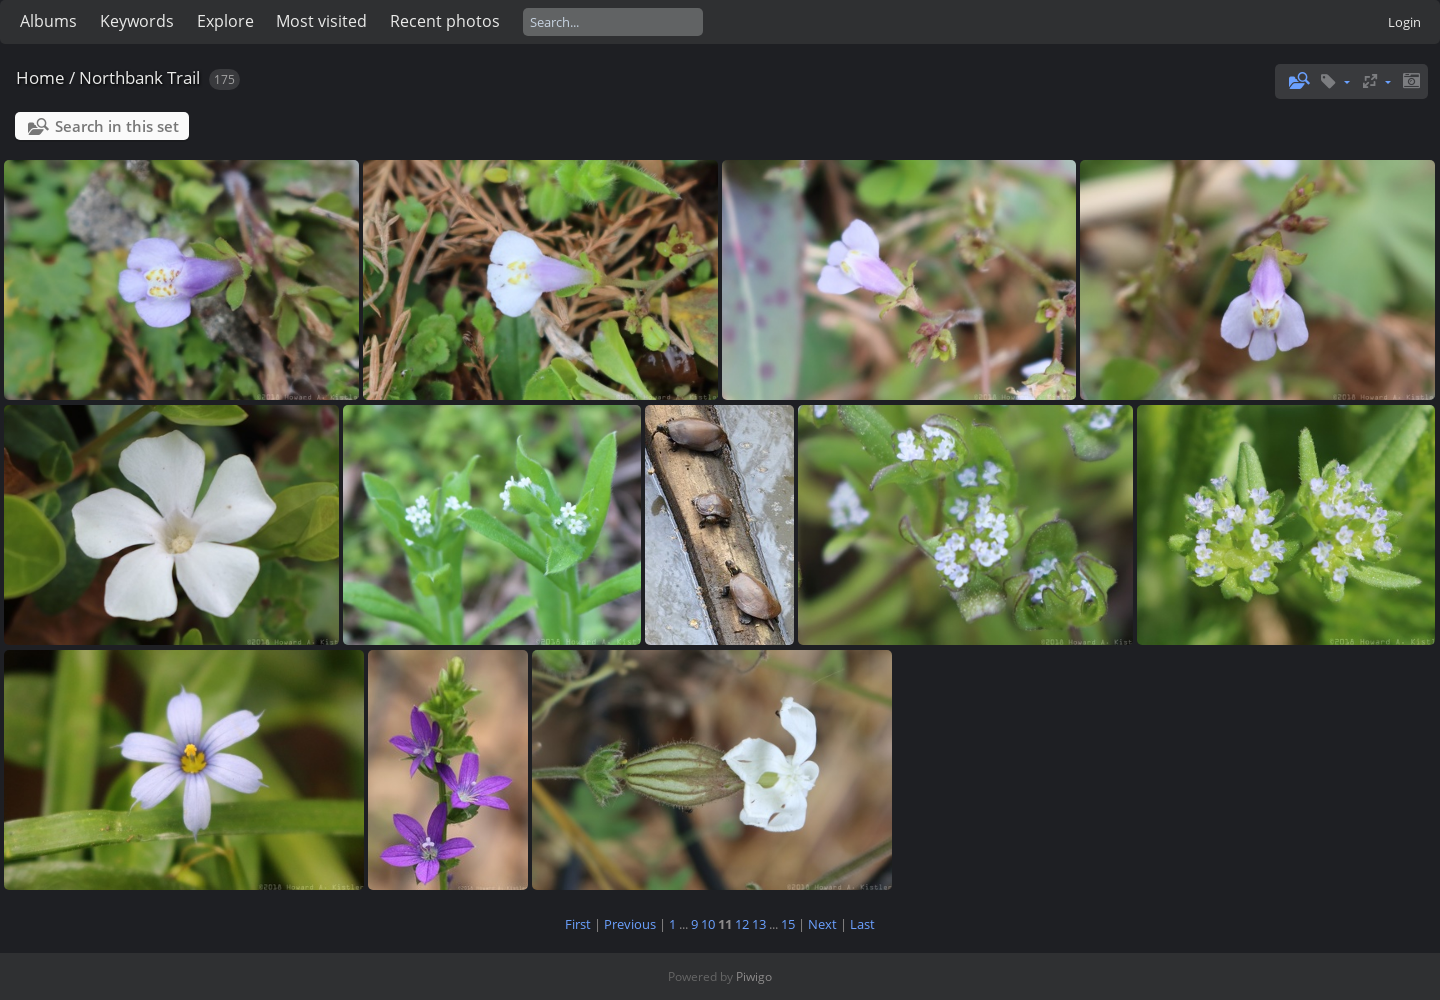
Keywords (137, 21)
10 (708, 924)
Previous (630, 924)
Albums (48, 21)
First (578, 924)
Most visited (321, 21)
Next (822, 924)
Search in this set (117, 126)
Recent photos (445, 21)
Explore (225, 21)
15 (788, 924)
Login (1404, 22)
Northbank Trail (139, 77)
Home (40, 77)
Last (862, 924)
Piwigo (754, 976)
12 (742, 924)
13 (759, 924)
